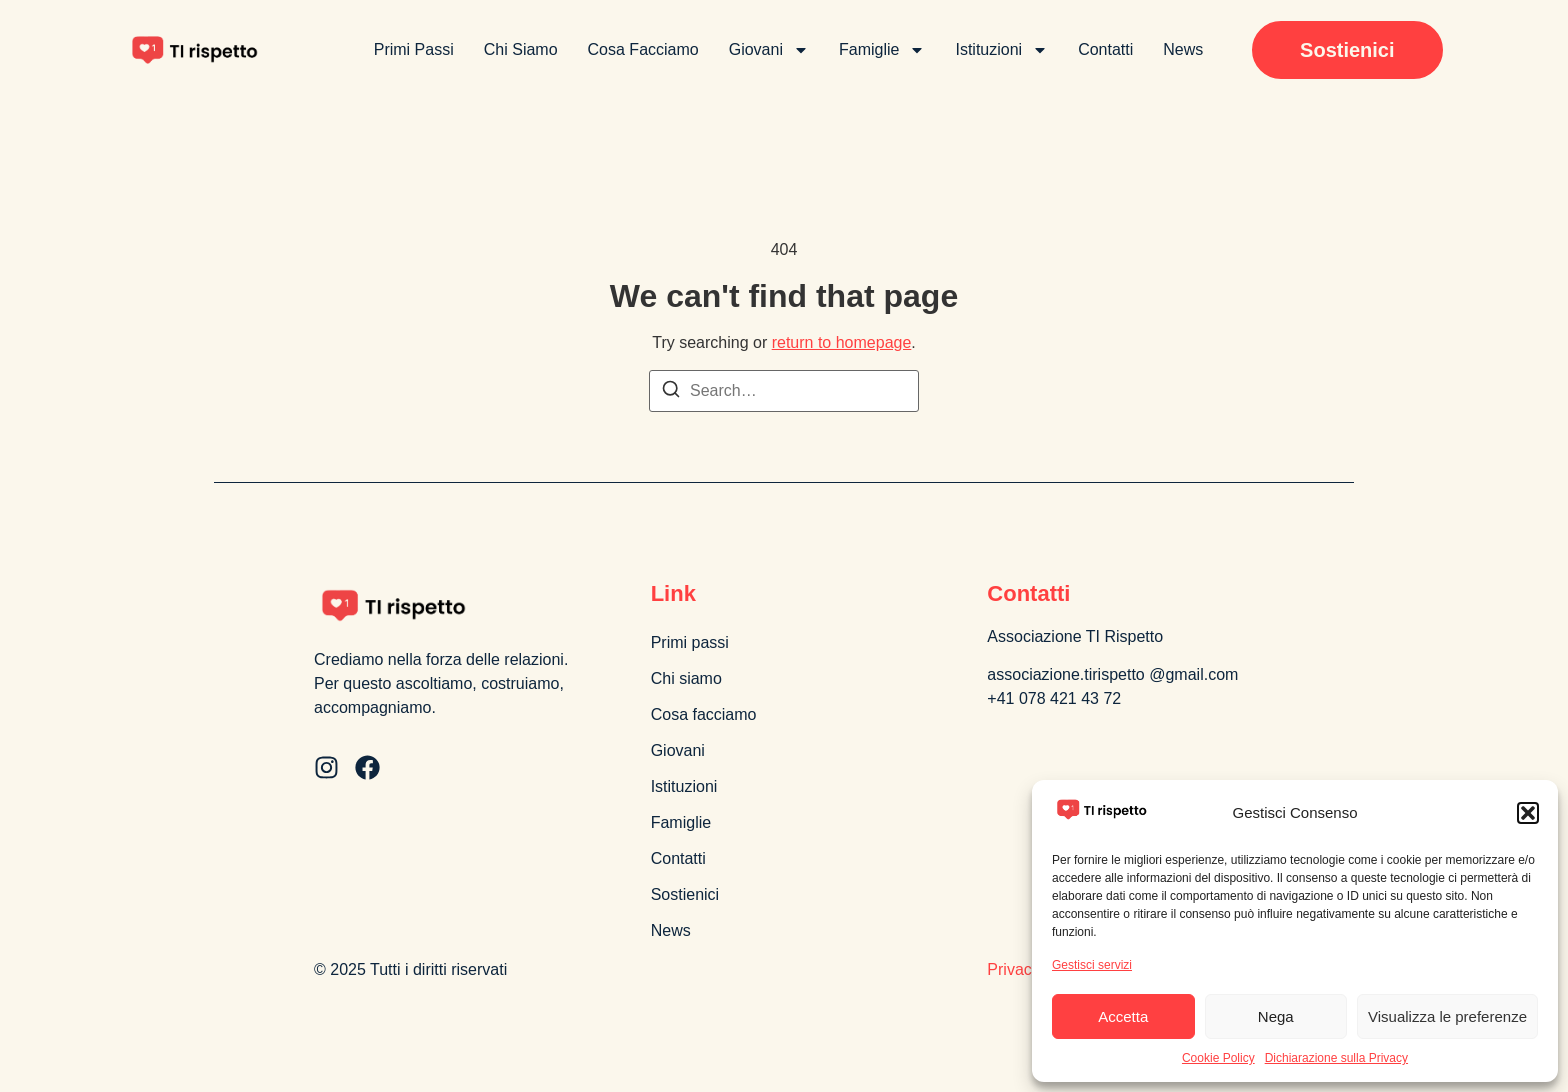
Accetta (1123, 1016)
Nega (1276, 1016)
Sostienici (685, 894)
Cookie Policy (1218, 1058)
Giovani (769, 50)
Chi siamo (521, 49)
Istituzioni (1001, 50)
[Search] (671, 392)
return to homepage (842, 342)
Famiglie (882, 50)
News (1183, 49)
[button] (1528, 813)
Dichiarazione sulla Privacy (1336, 1058)
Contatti (1105, 49)
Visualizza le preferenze (1447, 1016)
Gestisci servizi (1092, 965)
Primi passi (414, 49)
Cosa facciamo (643, 49)
